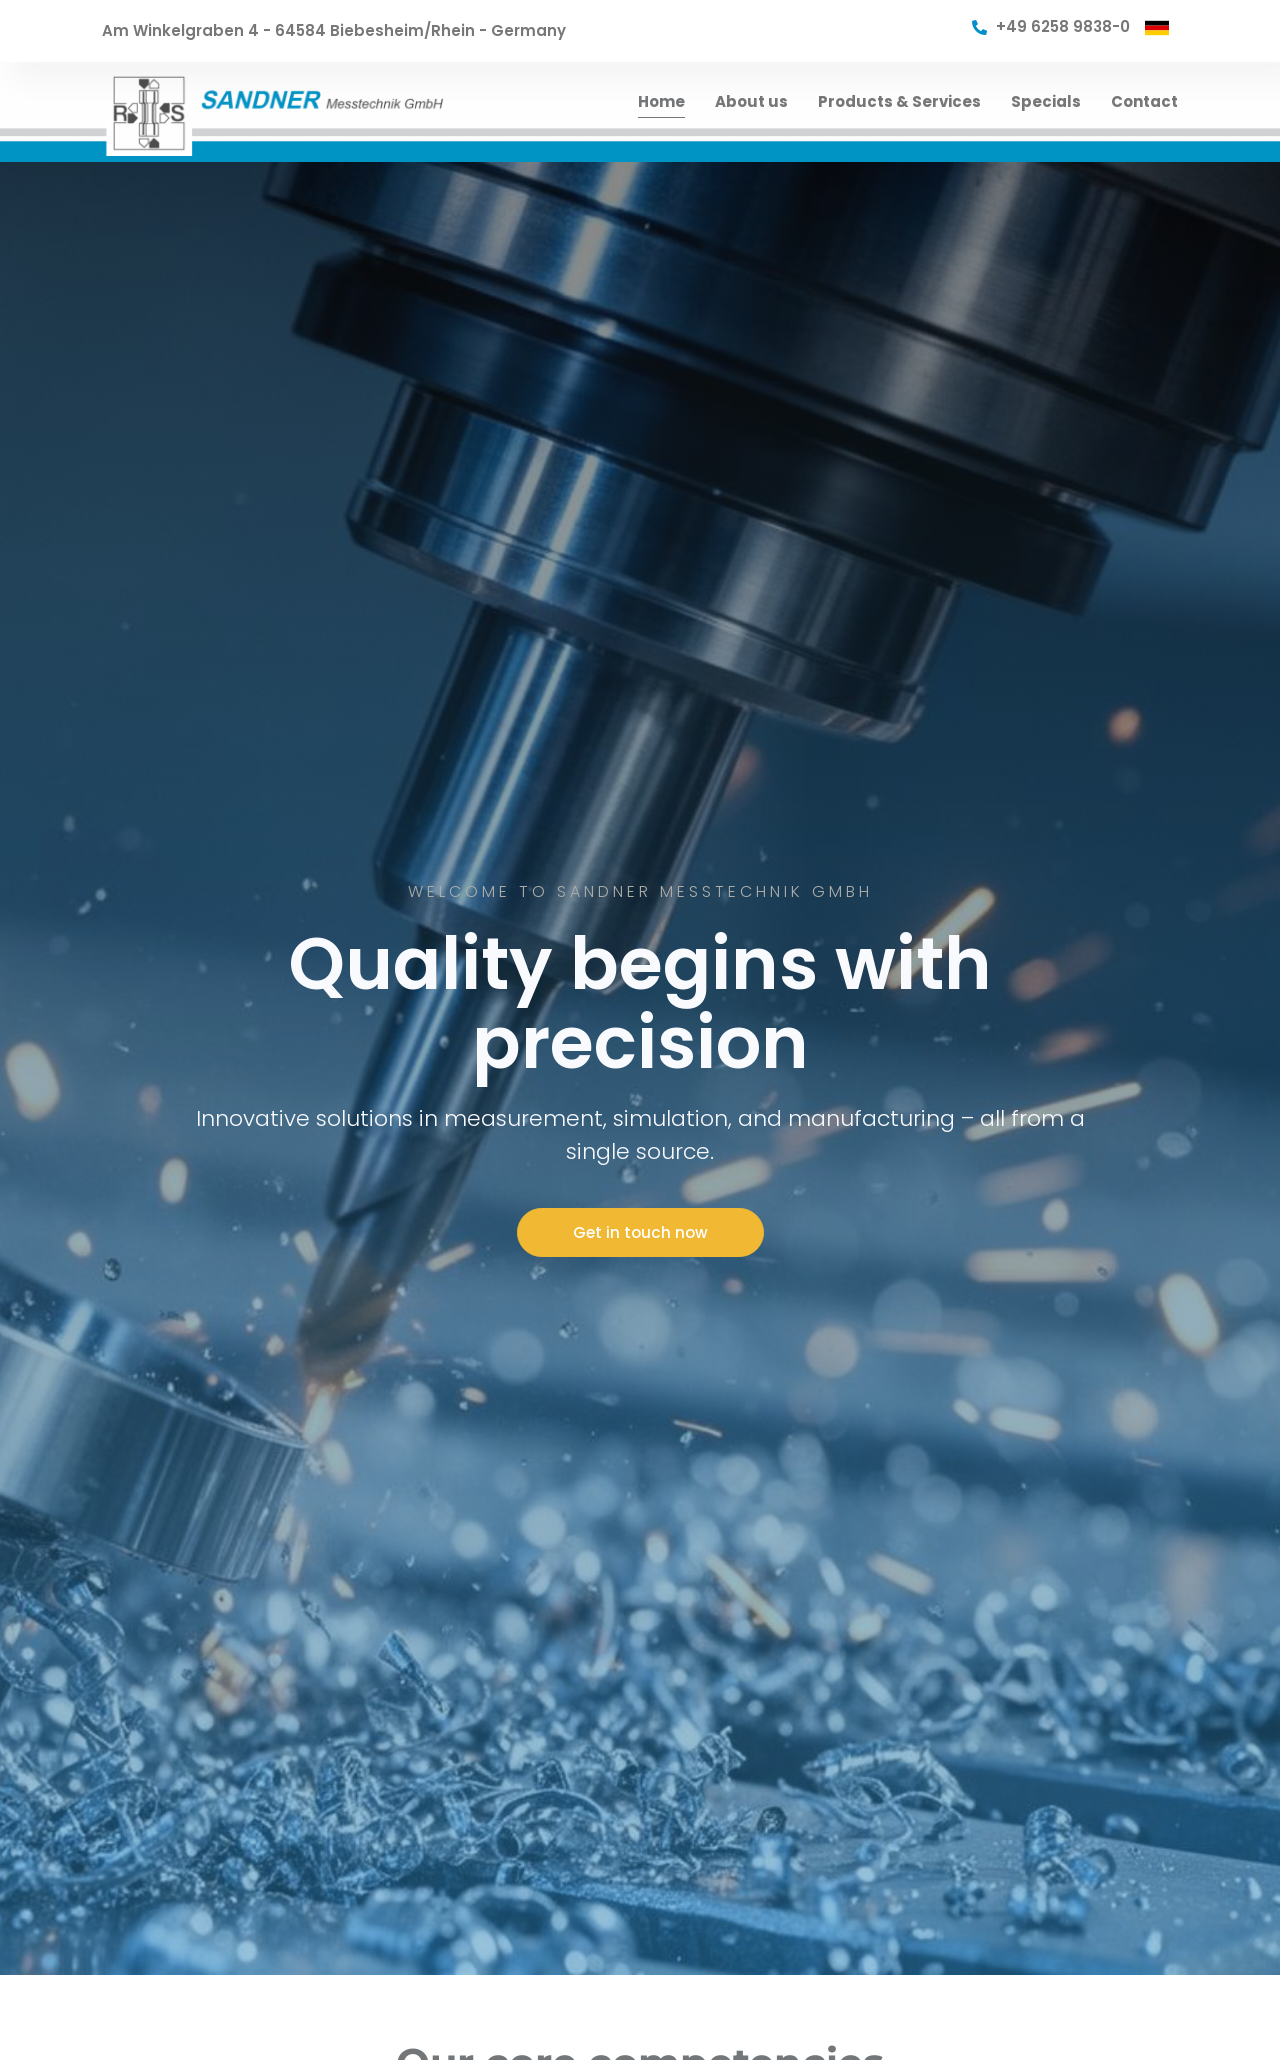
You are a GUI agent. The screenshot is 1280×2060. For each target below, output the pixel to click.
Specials (1046, 101)
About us (751, 101)
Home (661, 101)
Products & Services (899, 101)
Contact (1144, 101)
